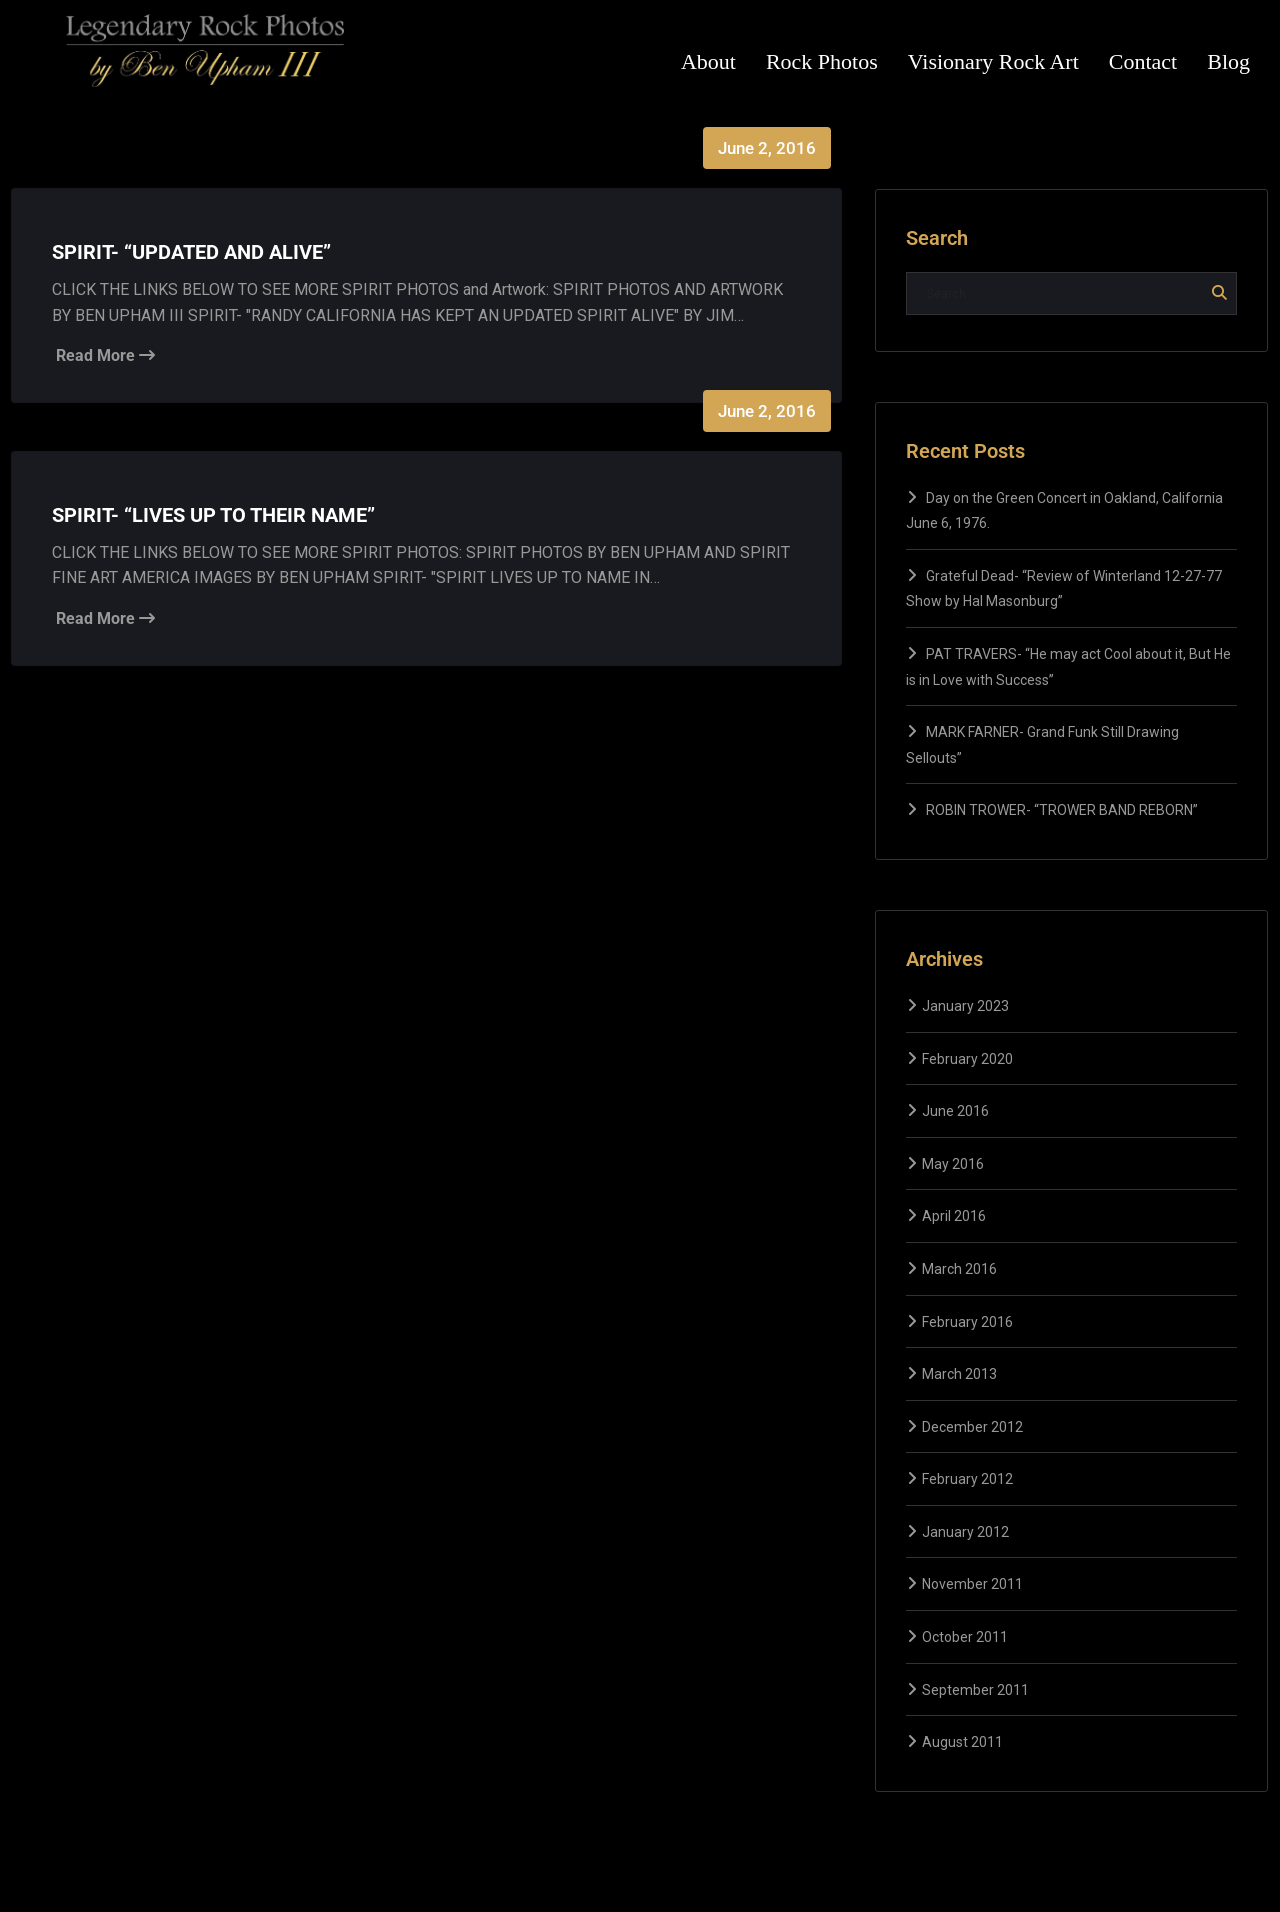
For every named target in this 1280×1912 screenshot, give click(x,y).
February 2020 (967, 1059)
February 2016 (967, 1322)
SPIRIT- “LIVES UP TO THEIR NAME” (213, 515)
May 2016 (953, 1164)
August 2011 (962, 1742)
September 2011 (975, 1690)
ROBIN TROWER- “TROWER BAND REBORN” (1062, 810)
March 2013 (959, 1374)
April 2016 (954, 1216)
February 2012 (967, 1479)
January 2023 (965, 1006)
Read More (105, 355)
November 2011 (972, 1584)
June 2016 (955, 1111)
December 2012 (972, 1427)
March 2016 (959, 1269)
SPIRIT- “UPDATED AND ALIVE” (191, 252)
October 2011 (965, 1637)
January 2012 (965, 1532)
